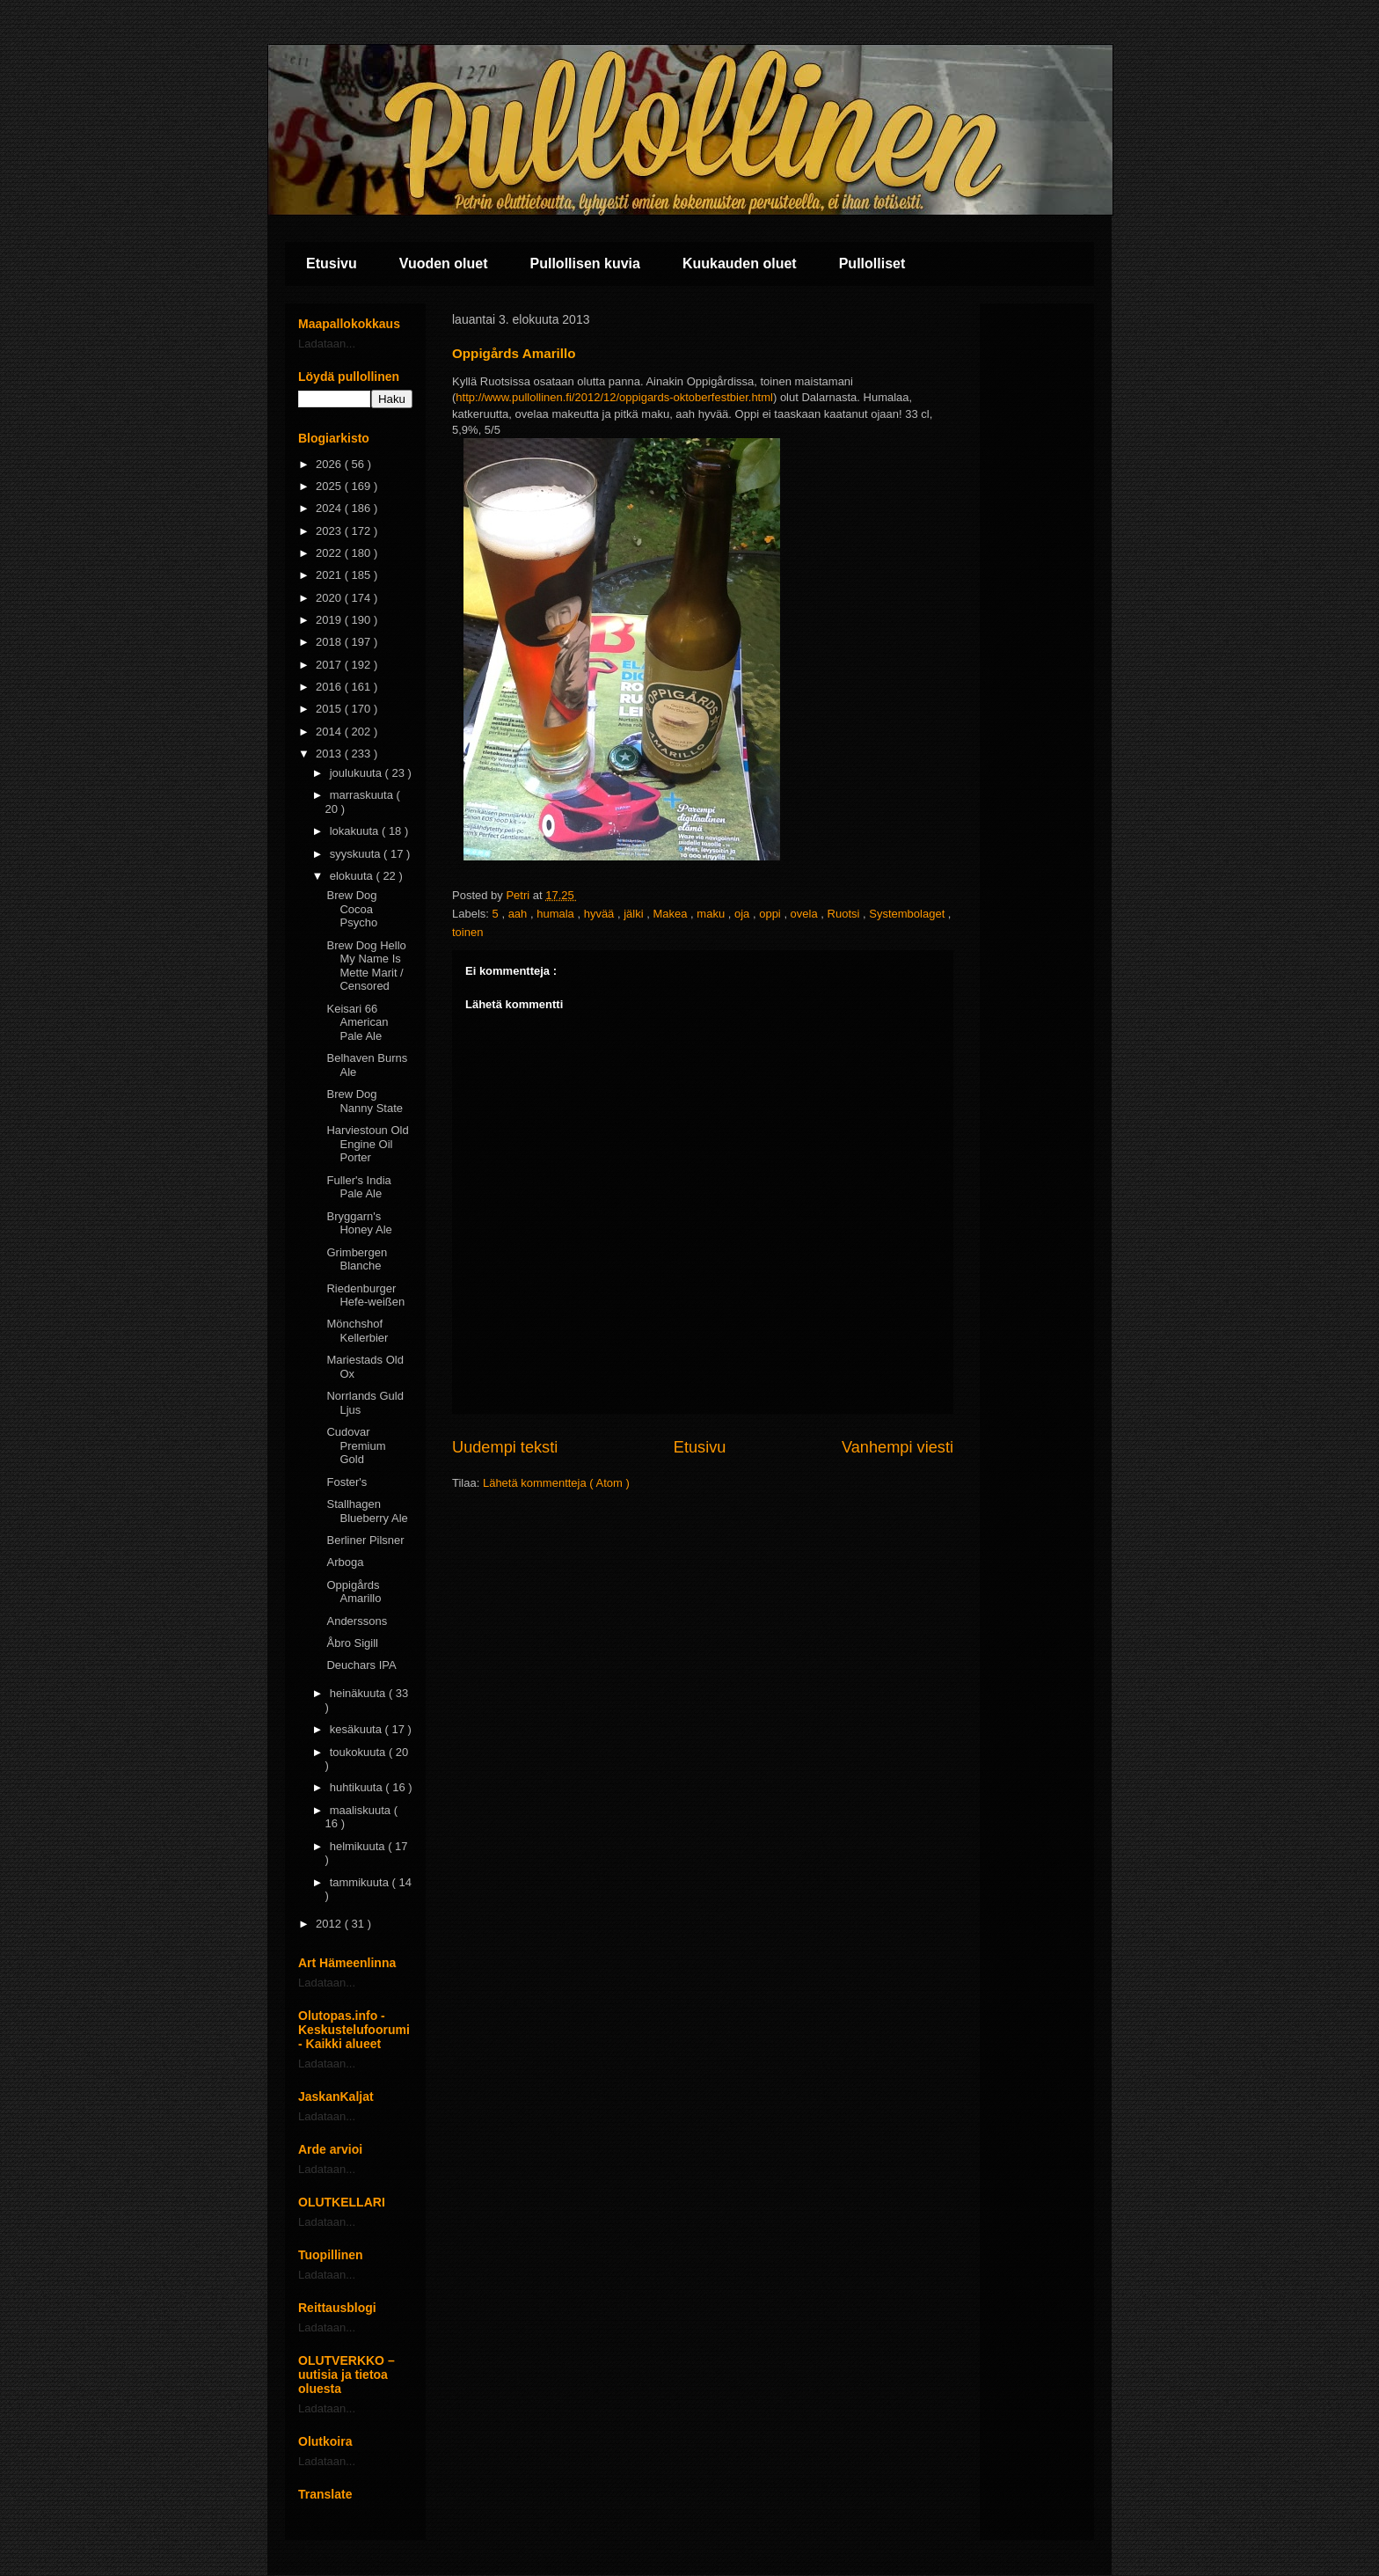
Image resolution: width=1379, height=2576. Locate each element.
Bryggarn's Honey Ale (358, 1223)
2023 (330, 531)
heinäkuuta (359, 1693)
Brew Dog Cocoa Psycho (351, 909)
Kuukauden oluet (739, 263)
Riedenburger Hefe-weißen (365, 1295)
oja (743, 913)
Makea (671, 913)
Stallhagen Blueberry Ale (366, 1511)
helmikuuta (359, 1846)
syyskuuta (356, 853)
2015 (330, 708)
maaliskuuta (362, 1810)
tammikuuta (361, 1882)
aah (519, 913)
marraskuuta (363, 794)
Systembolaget (908, 913)
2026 (330, 464)
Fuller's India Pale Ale (358, 1187)
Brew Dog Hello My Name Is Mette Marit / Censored (365, 966)
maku (712, 913)
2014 (330, 731)
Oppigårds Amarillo (353, 1592)
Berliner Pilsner (365, 1540)
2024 (330, 508)
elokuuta (353, 875)
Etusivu (331, 263)
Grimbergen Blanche (356, 1259)
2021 (330, 575)
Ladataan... (326, 343)
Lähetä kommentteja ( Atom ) (556, 1482)
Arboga (344, 1562)
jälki (635, 913)
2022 (330, 553)
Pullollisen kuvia (585, 263)
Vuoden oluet (443, 263)
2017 (330, 664)
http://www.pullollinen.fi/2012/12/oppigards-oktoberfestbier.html (614, 397)
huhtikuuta (358, 1787)
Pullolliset (872, 263)
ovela (806, 913)
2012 (330, 1923)
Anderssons (356, 1621)
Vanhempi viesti (897, 1447)
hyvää (600, 913)
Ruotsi (845, 913)
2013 (330, 753)
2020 (330, 597)
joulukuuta (357, 772)
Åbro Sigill (352, 1643)
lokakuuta (356, 831)
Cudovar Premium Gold (355, 1445)
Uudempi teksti (505, 1447)
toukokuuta (359, 1752)
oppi (771, 913)
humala (556, 913)
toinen (467, 932)
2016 (330, 686)
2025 (330, 486)
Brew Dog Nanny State (364, 1101)
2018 (330, 641)
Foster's (346, 1482)
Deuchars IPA (361, 1665)
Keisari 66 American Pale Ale (357, 1022)
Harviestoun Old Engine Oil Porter (367, 1143)
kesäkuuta (357, 1729)
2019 (330, 619)
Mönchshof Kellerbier (357, 1330)
